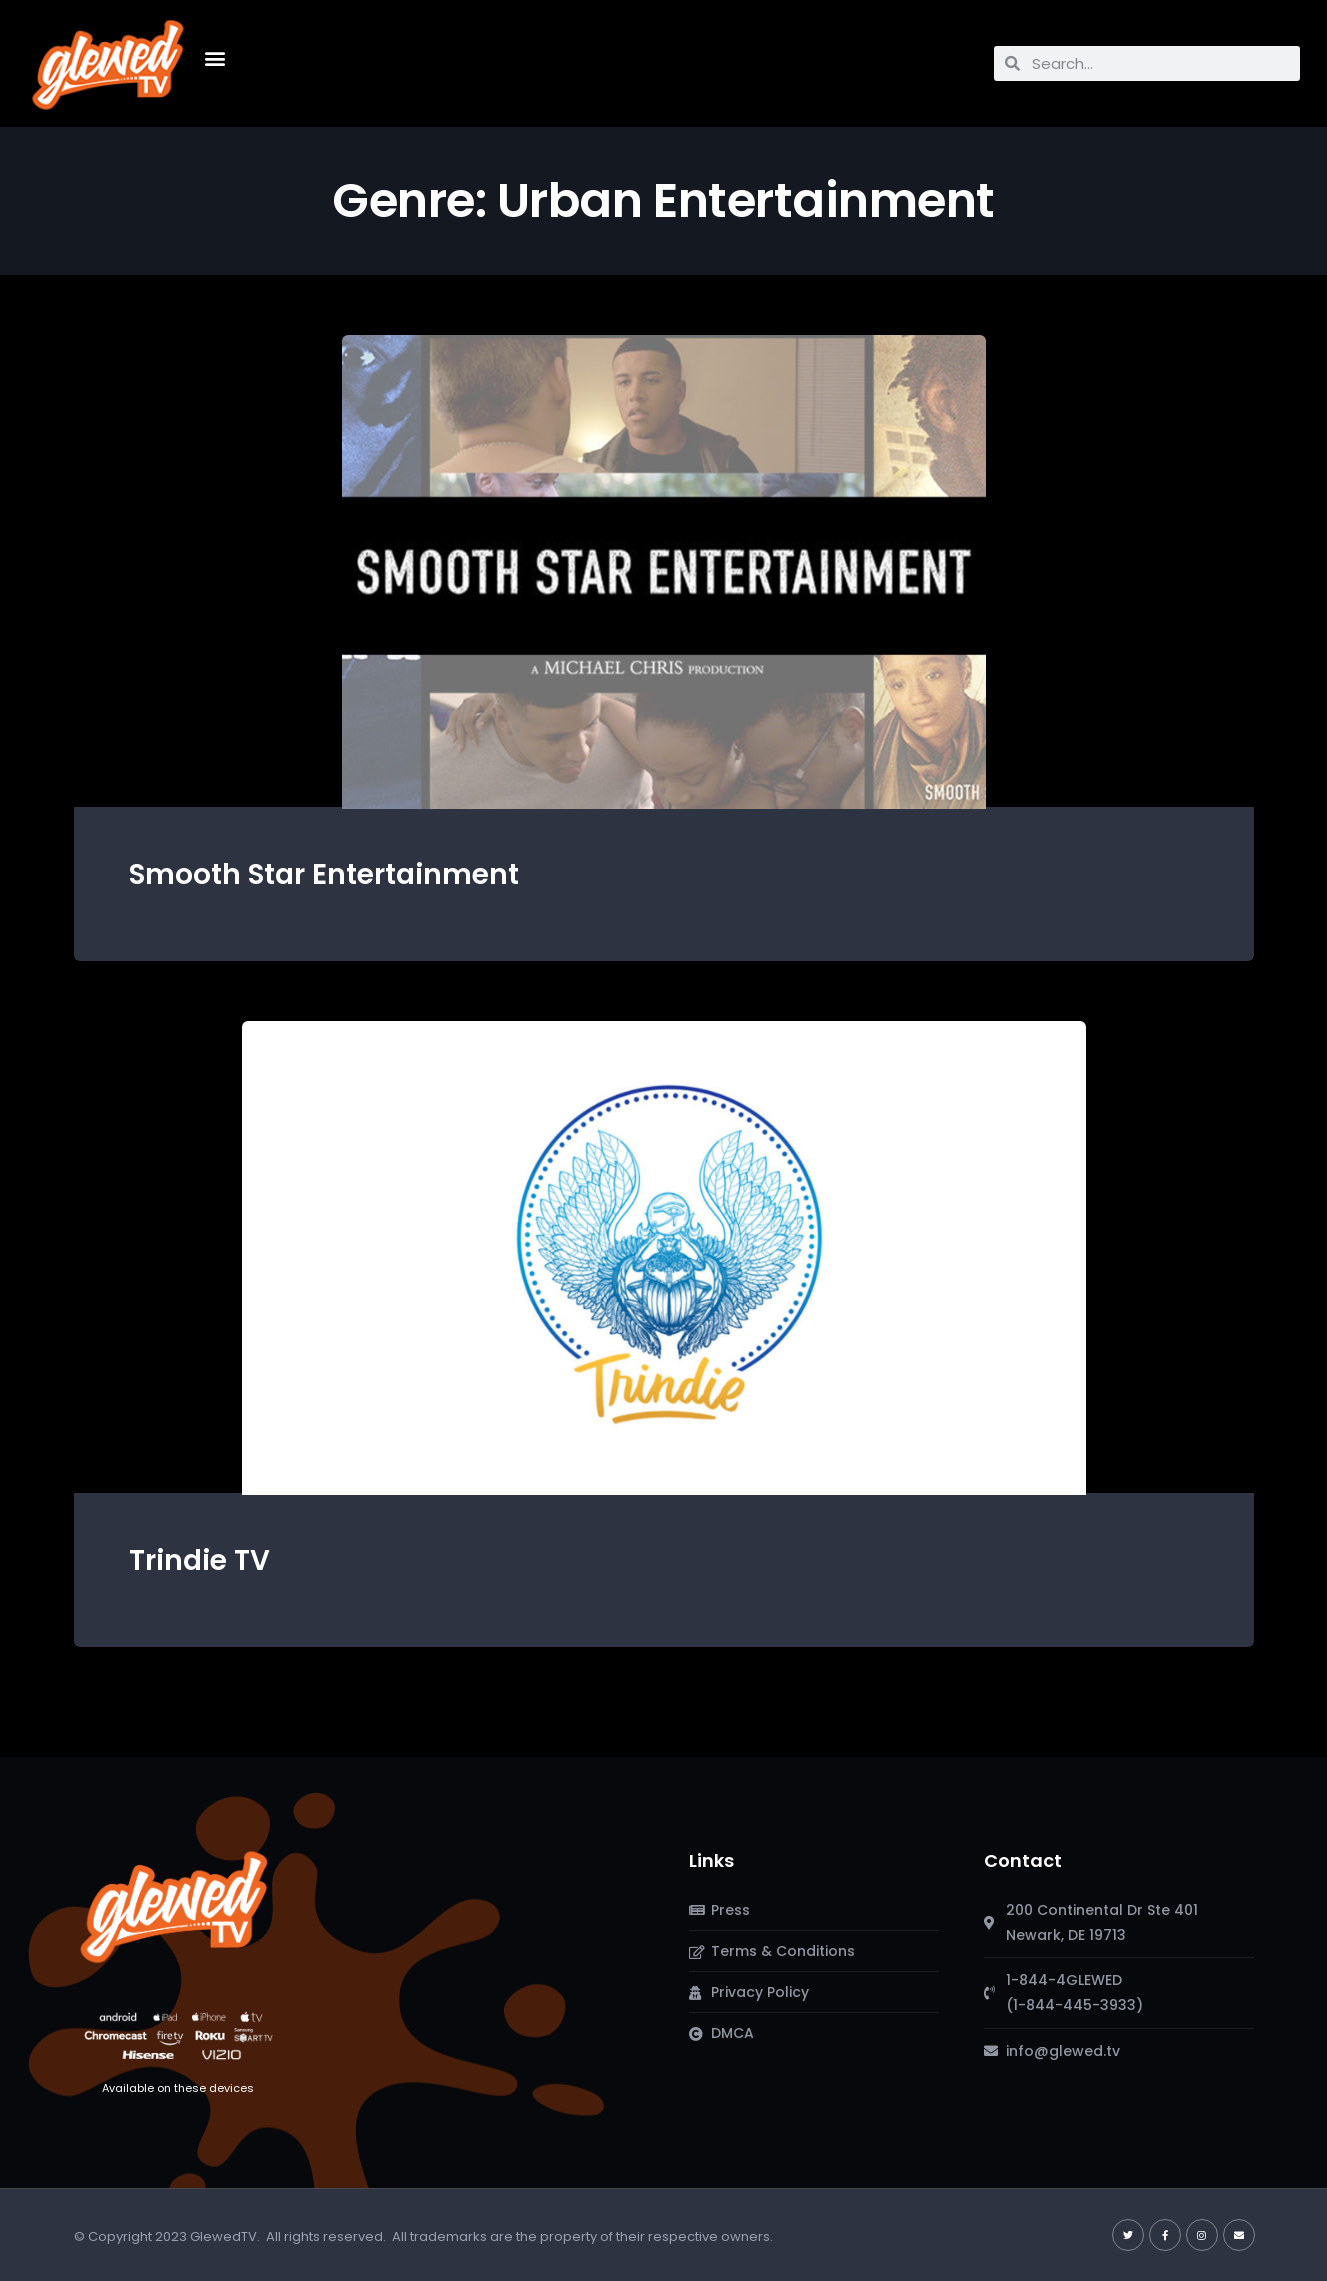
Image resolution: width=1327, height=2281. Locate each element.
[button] (215, 58)
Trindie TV (199, 1560)
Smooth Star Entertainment (324, 874)
